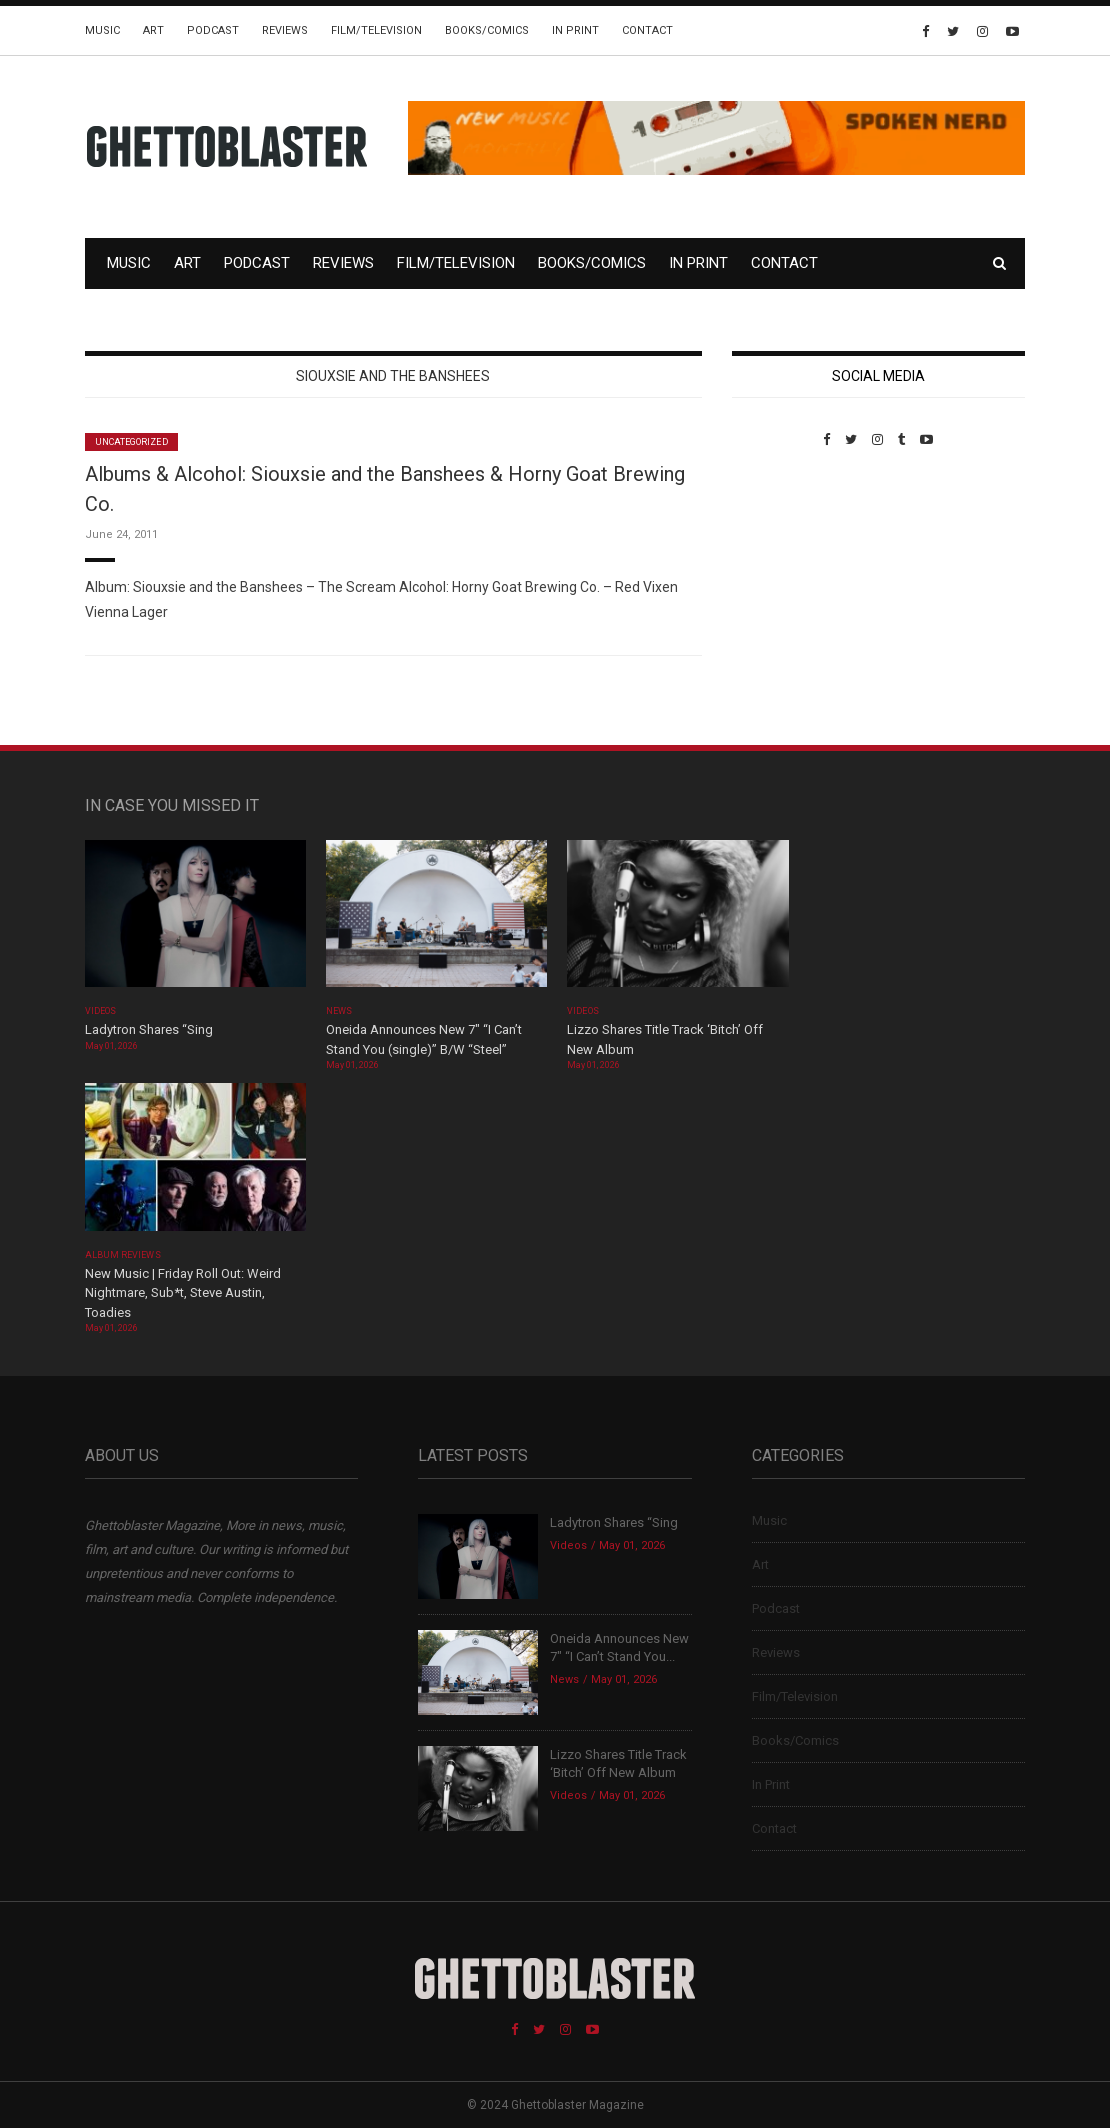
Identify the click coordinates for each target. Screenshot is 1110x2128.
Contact (647, 30)
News (339, 1011)
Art (153, 30)
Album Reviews (123, 1255)
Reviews (285, 30)
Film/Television (376, 30)
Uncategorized (131, 442)
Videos (100, 1011)
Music (102, 30)
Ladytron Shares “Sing (149, 1029)
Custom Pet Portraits (790, 584)
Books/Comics (487, 30)
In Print (575, 30)
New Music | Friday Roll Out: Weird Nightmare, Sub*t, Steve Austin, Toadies (183, 1293)
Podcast (213, 30)
